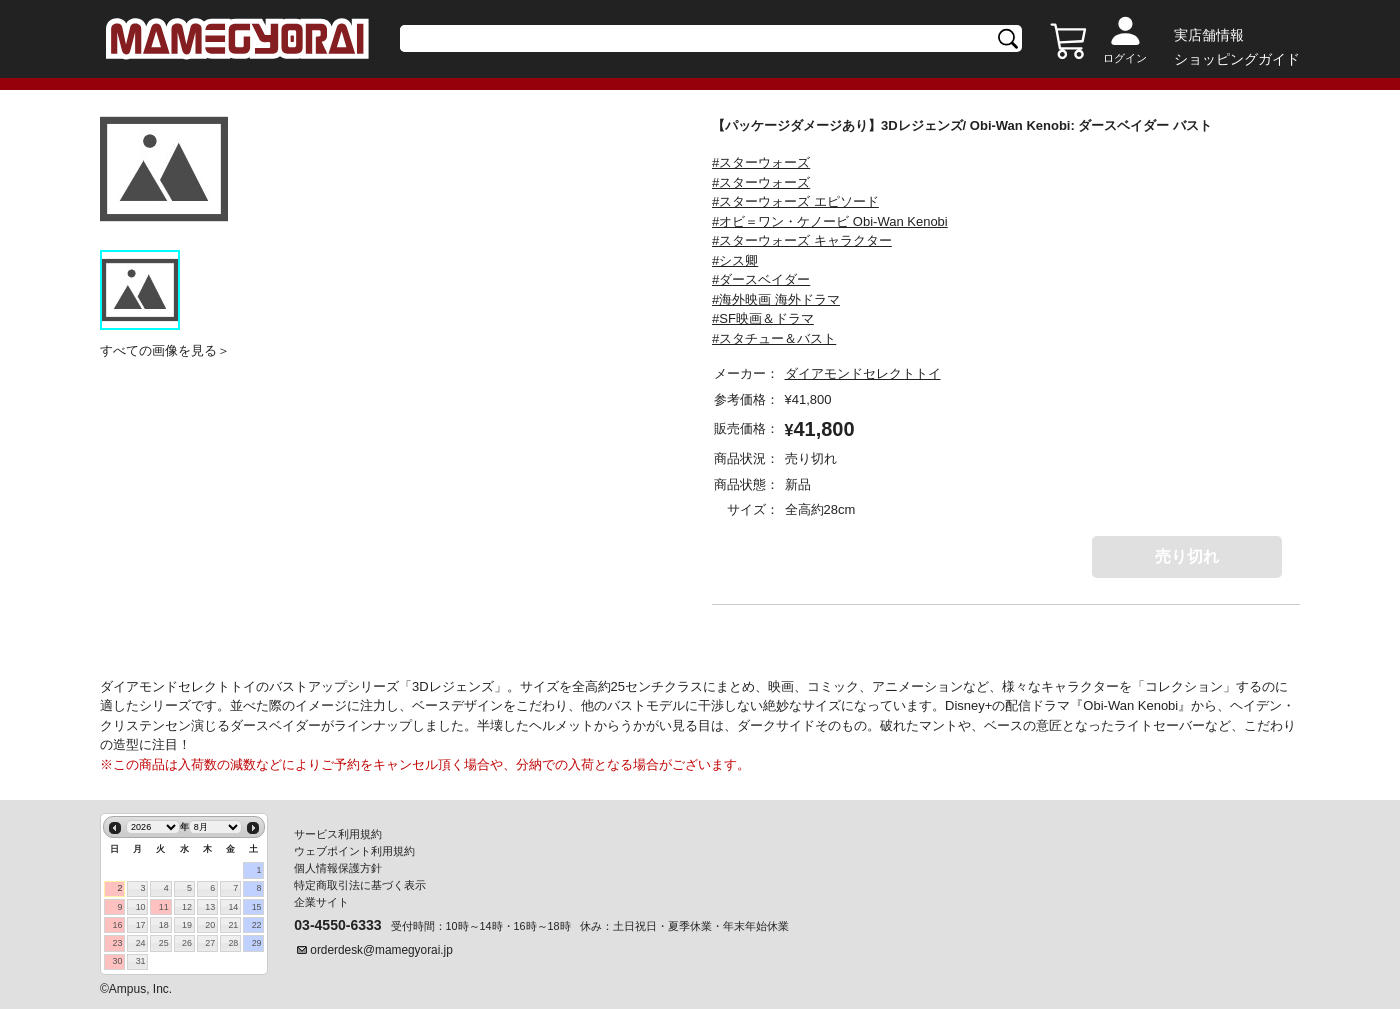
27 (210, 943)
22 (257, 925)
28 (233, 943)
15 (257, 907)
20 (210, 925)
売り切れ (1187, 556)
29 (257, 943)
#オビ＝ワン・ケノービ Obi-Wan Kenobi (830, 221)
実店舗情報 (1209, 35)
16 (117, 925)
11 (164, 907)
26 (187, 943)
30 (117, 961)
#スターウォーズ (761, 162)
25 (164, 943)
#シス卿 (735, 260)
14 (233, 907)
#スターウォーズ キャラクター (802, 240)
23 (117, 943)
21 (233, 925)
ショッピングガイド (1237, 59)
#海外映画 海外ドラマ (776, 299)
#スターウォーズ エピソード (795, 201)
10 (141, 907)
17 (141, 925)
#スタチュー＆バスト (774, 338)
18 (164, 925)
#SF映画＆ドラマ (763, 318)
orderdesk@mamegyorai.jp (381, 950)
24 (141, 943)
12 (187, 907)
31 (141, 961)
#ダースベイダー (761, 279)
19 (187, 925)
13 (210, 907)
